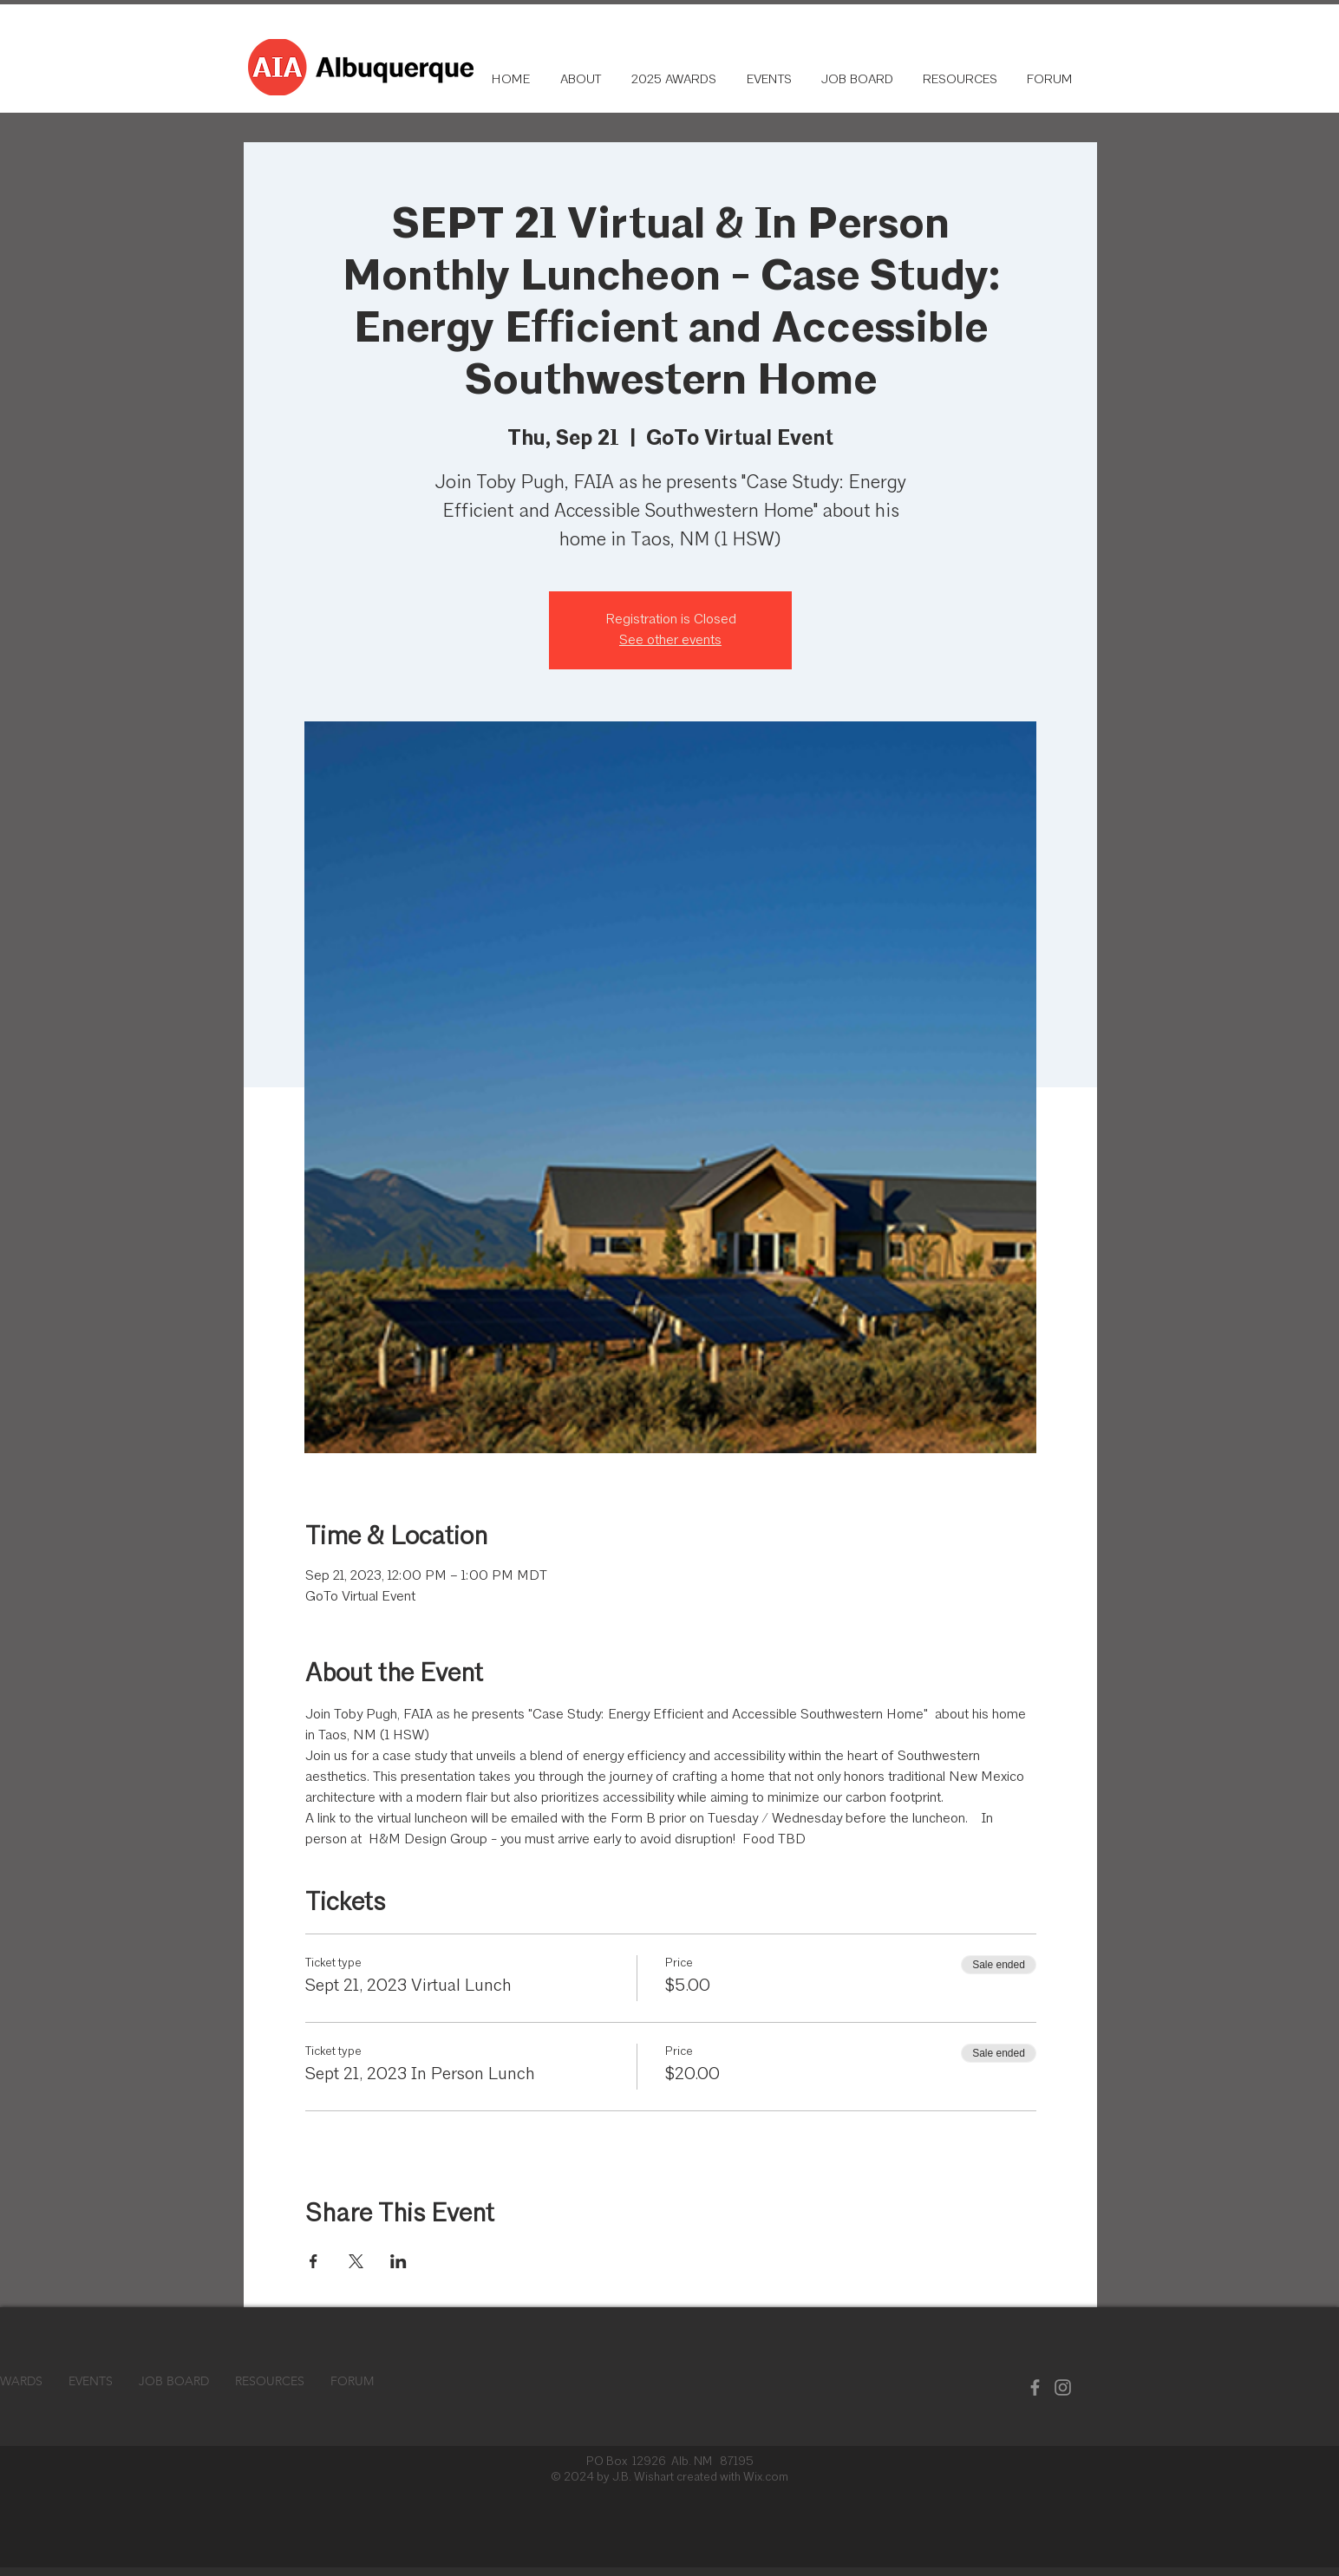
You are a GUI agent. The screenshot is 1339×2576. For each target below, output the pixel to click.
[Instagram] (1063, 2387)
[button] (958, 80)
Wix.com (765, 2477)
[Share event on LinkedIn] (398, 2261)
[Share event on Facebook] (313, 2261)
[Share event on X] (356, 2261)
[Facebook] (1035, 2387)
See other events (670, 641)
